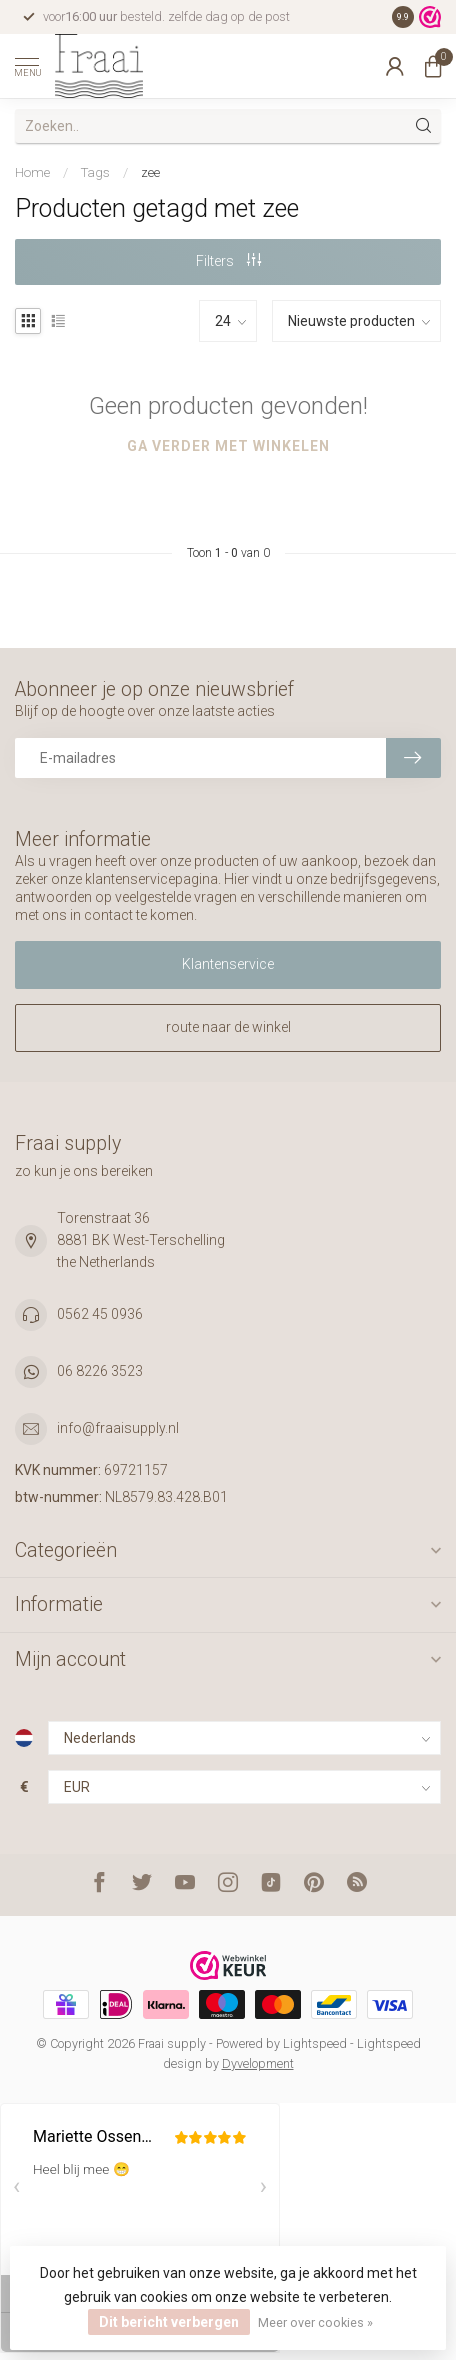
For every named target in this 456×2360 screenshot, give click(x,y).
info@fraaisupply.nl (118, 1428)
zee (150, 172)
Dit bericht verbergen (169, 2322)
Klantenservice (228, 964)
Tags (95, 172)
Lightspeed (315, 2043)
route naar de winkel (228, 1027)
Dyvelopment (258, 2063)
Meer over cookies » (315, 2322)
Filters (228, 261)
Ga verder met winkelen (228, 446)
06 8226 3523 (100, 1371)
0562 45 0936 (100, 1314)
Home (32, 172)
